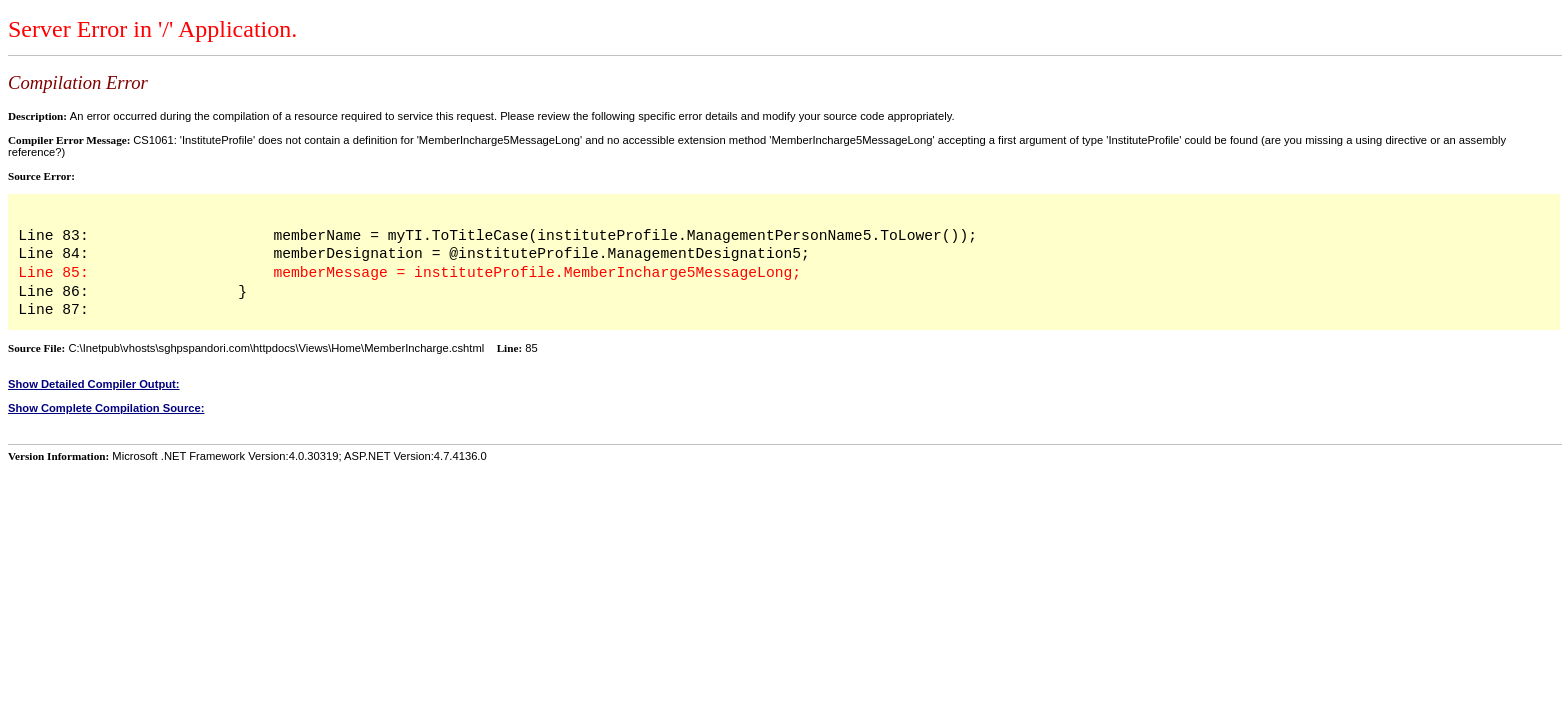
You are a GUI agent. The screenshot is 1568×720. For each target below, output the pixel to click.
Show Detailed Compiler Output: (94, 384)
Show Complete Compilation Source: (106, 408)
